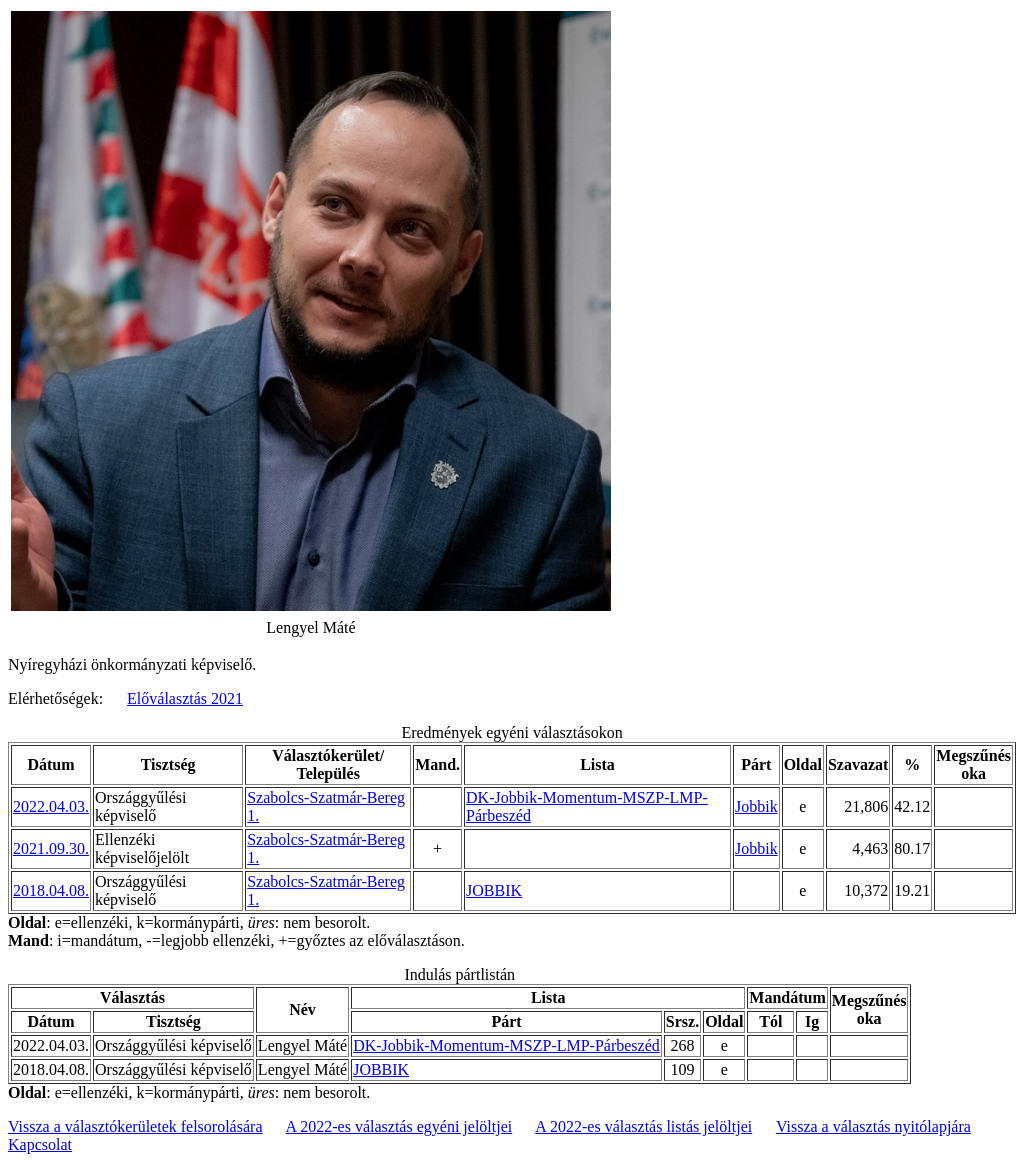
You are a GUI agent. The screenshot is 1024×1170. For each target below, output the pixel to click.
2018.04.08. (51, 890)
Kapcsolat (40, 1144)
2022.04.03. (51, 806)
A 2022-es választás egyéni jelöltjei (399, 1126)
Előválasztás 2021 (185, 698)
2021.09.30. (51, 848)
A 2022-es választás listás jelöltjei (643, 1126)
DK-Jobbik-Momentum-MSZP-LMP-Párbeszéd (506, 1045)
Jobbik (756, 806)
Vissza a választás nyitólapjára (873, 1126)
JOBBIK (494, 890)
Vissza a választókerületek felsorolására (135, 1126)
